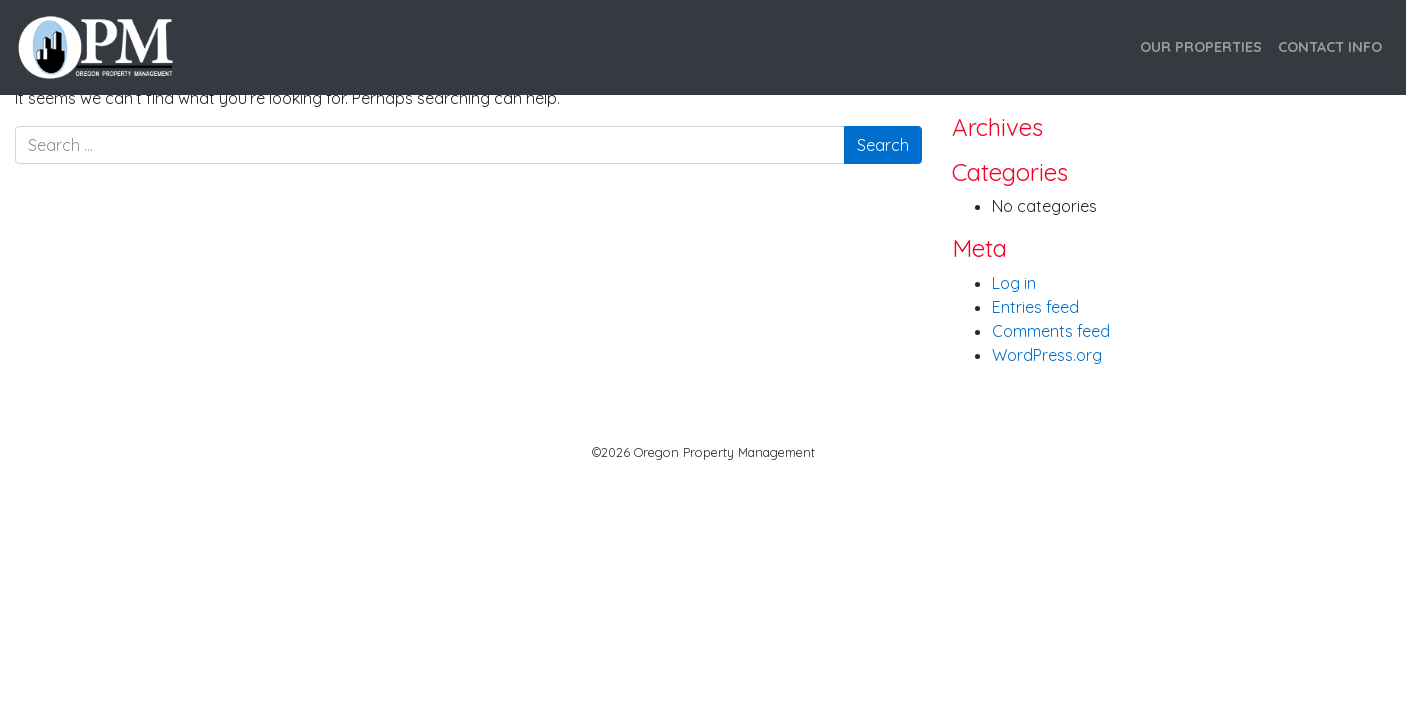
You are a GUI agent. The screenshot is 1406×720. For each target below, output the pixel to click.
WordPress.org (1047, 355)
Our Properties (1201, 47)
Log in (1014, 283)
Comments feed (1051, 331)
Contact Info (1330, 47)
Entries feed (1035, 307)
